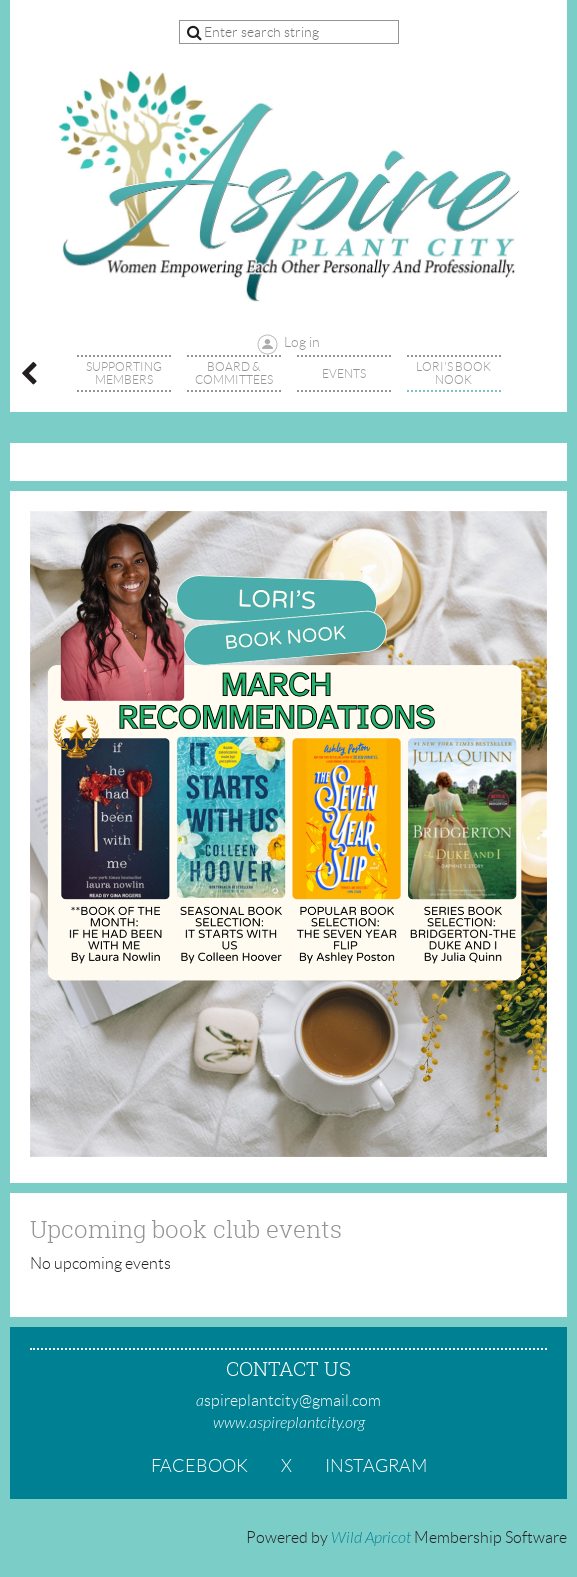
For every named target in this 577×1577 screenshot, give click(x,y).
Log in (302, 342)
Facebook (199, 1466)
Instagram (376, 1466)
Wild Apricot (371, 1538)
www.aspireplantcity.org (289, 1423)
